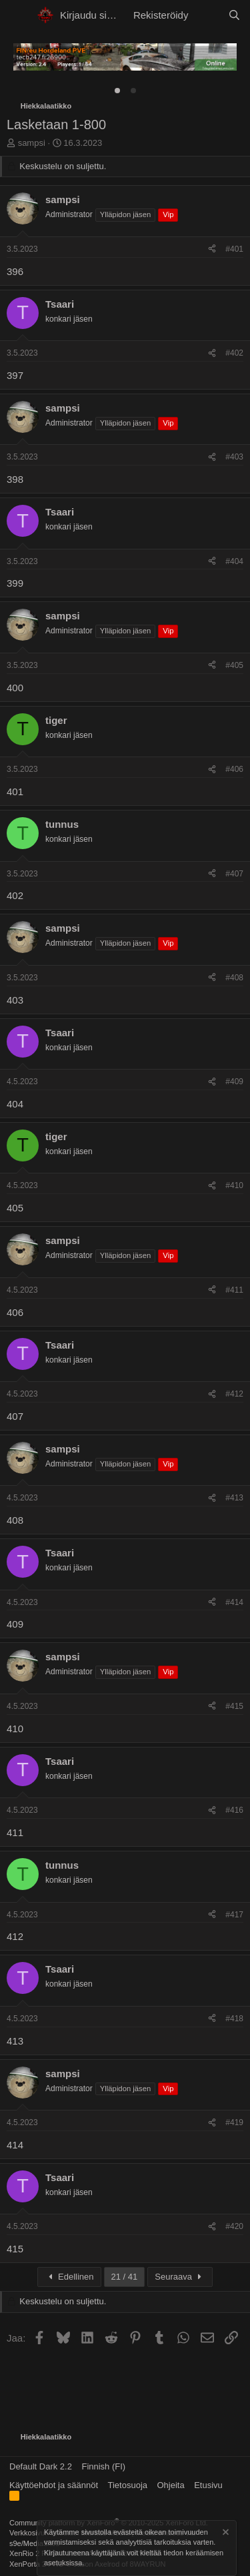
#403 (234, 457)
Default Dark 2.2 (40, 2466)
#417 (234, 1914)
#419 (234, 2122)
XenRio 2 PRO (33, 2553)
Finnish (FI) (103, 2466)
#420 (234, 2226)
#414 (234, 1602)
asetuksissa (63, 2563)
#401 (234, 249)
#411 (234, 1290)
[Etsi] (234, 15)
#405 (234, 665)
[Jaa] (212, 249)
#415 (234, 1706)
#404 (234, 561)
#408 (234, 977)
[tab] (117, 91)
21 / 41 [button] (124, 2277)
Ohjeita (171, 2485)
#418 (234, 2018)
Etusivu (208, 2485)
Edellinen (69, 2277)
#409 (234, 1081)
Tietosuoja (128, 2485)
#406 (234, 769)
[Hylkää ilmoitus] (224, 2533)
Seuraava (180, 2277)
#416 (234, 1810)
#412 (234, 1394)
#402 (234, 353)
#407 (234, 873)
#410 (234, 1185)
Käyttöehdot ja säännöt (53, 2485)
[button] (18, 15)
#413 (234, 1497)
